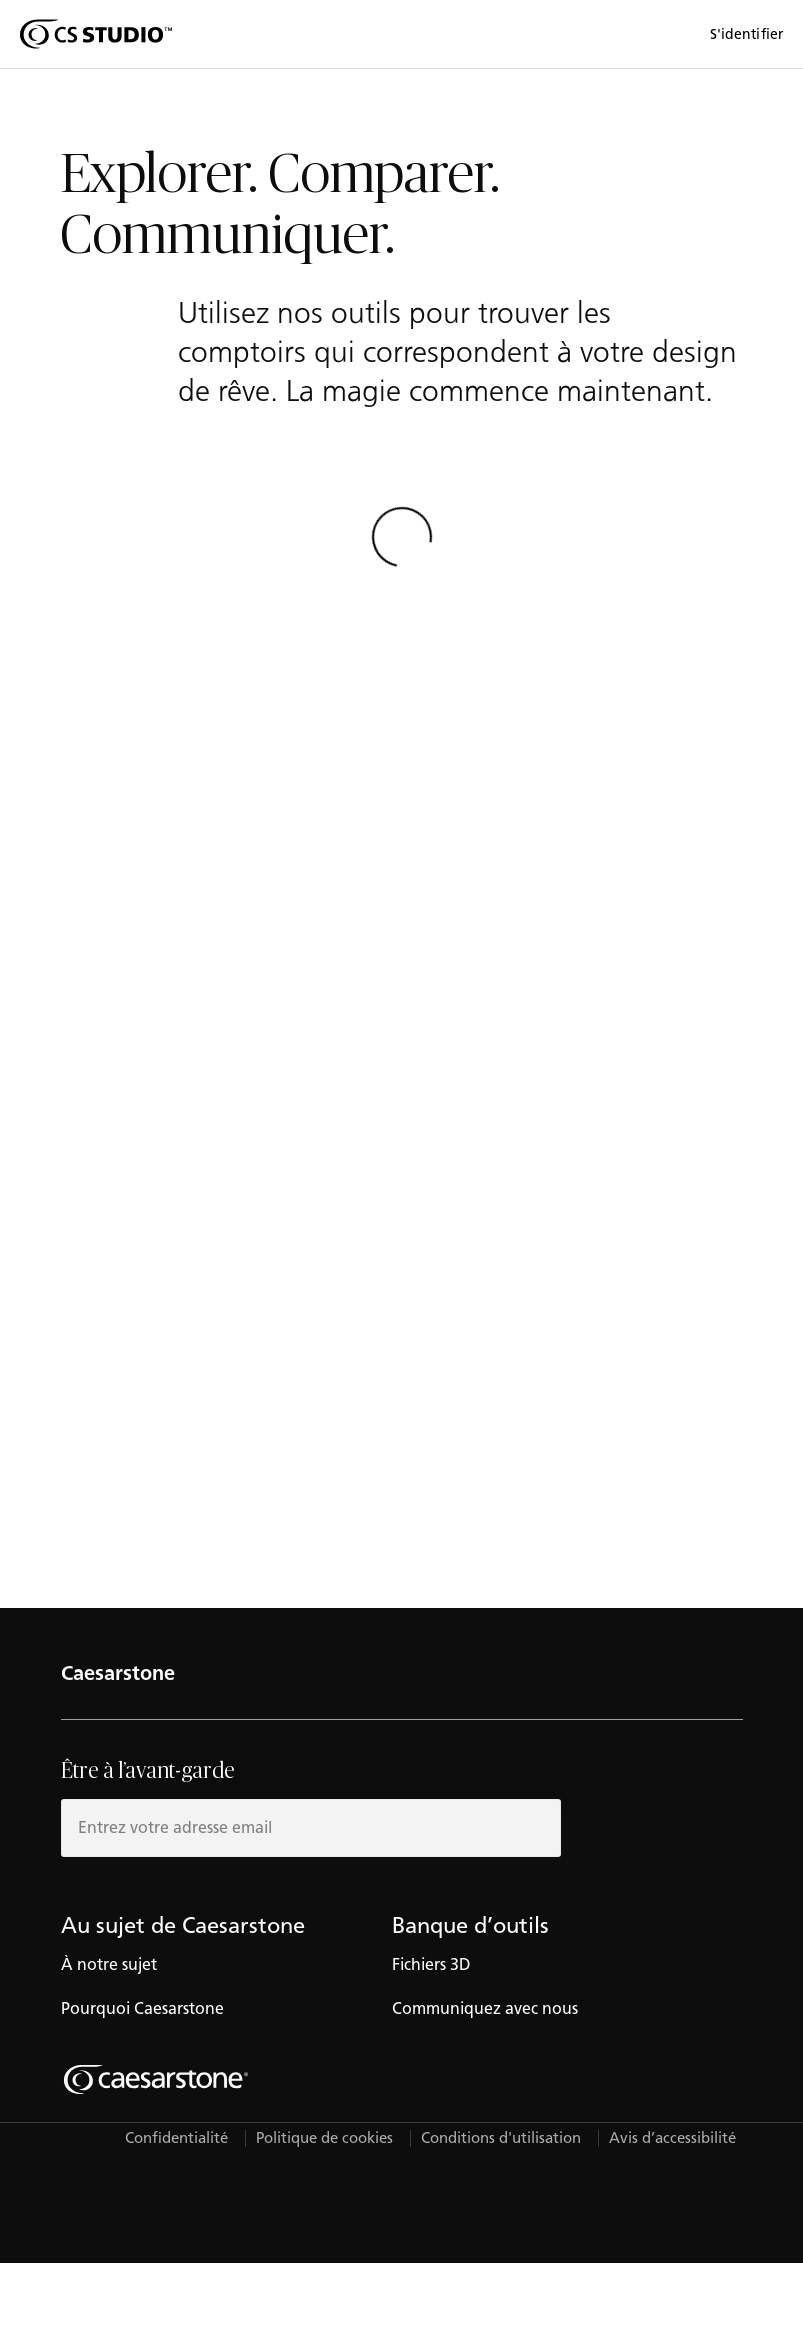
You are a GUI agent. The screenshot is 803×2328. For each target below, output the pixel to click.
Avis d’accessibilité (672, 2138)
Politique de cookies (324, 2138)
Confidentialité (176, 2138)
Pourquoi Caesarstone (142, 2008)
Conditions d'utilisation (501, 2138)
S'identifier (746, 34)
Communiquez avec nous (485, 2008)
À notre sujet (109, 1964)
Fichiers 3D (431, 1964)
